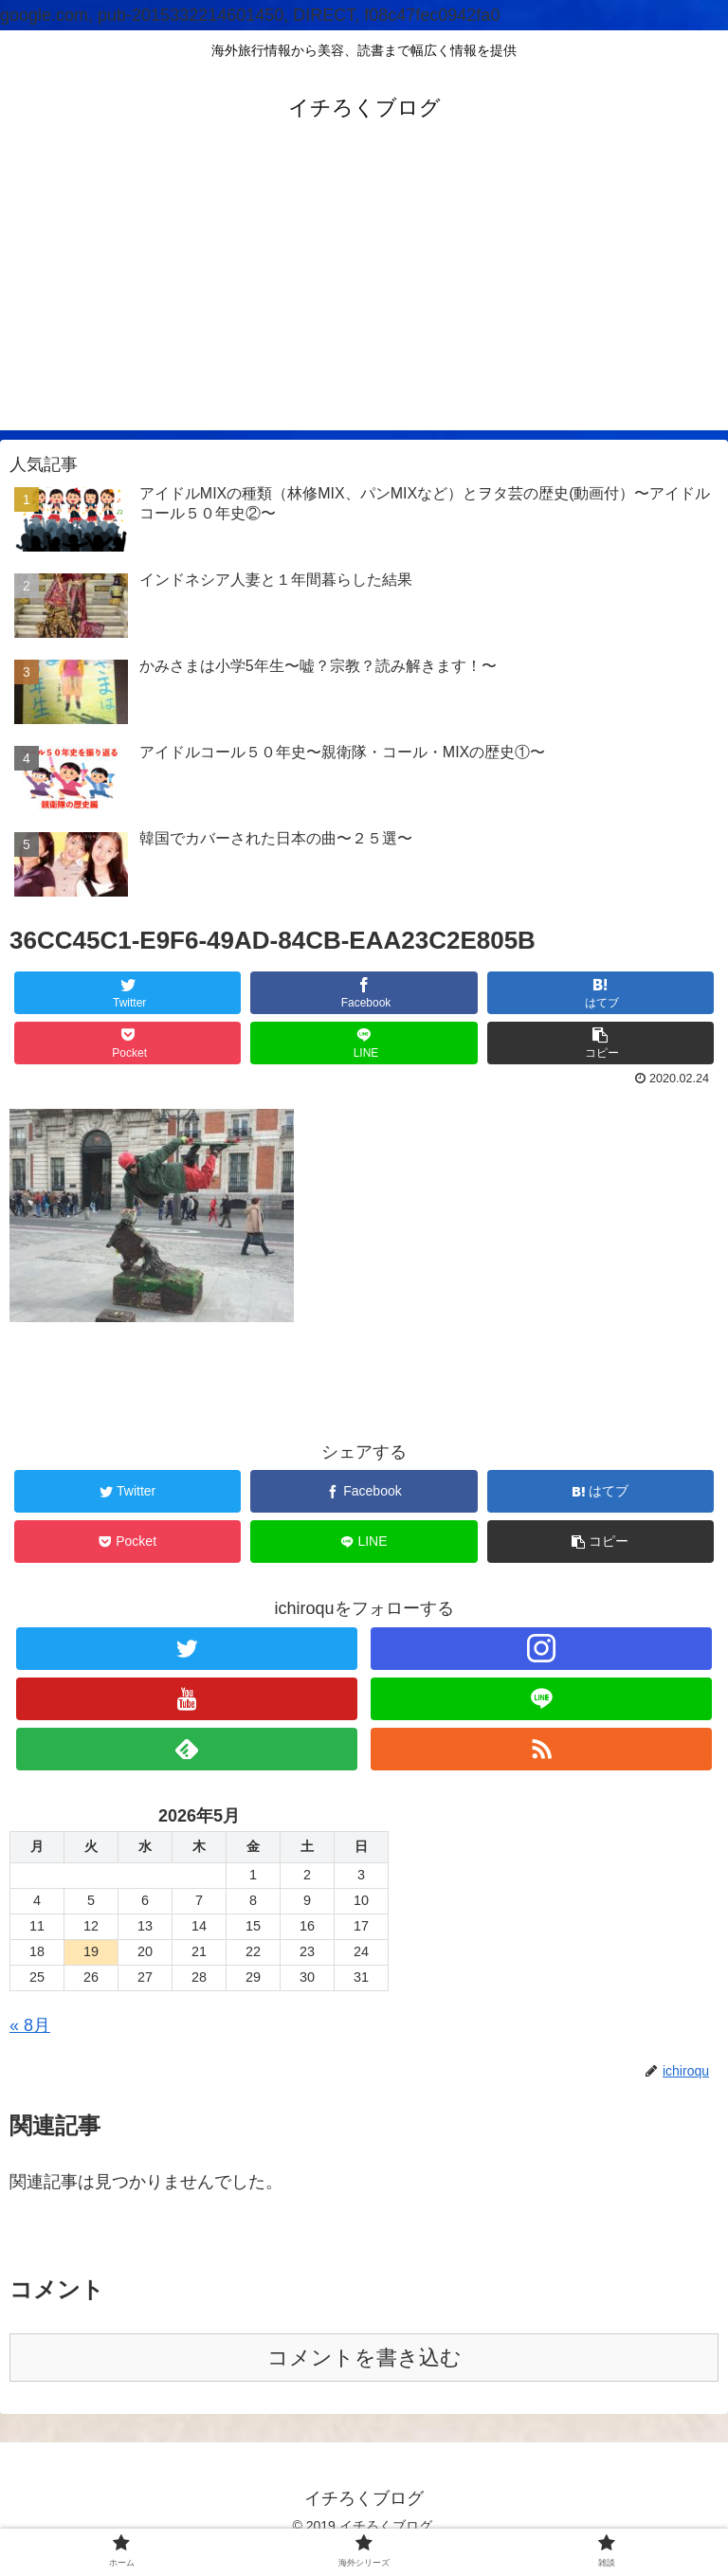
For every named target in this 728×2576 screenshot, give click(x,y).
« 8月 (29, 2025)
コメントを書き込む (364, 2357)
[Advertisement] (364, 297)
